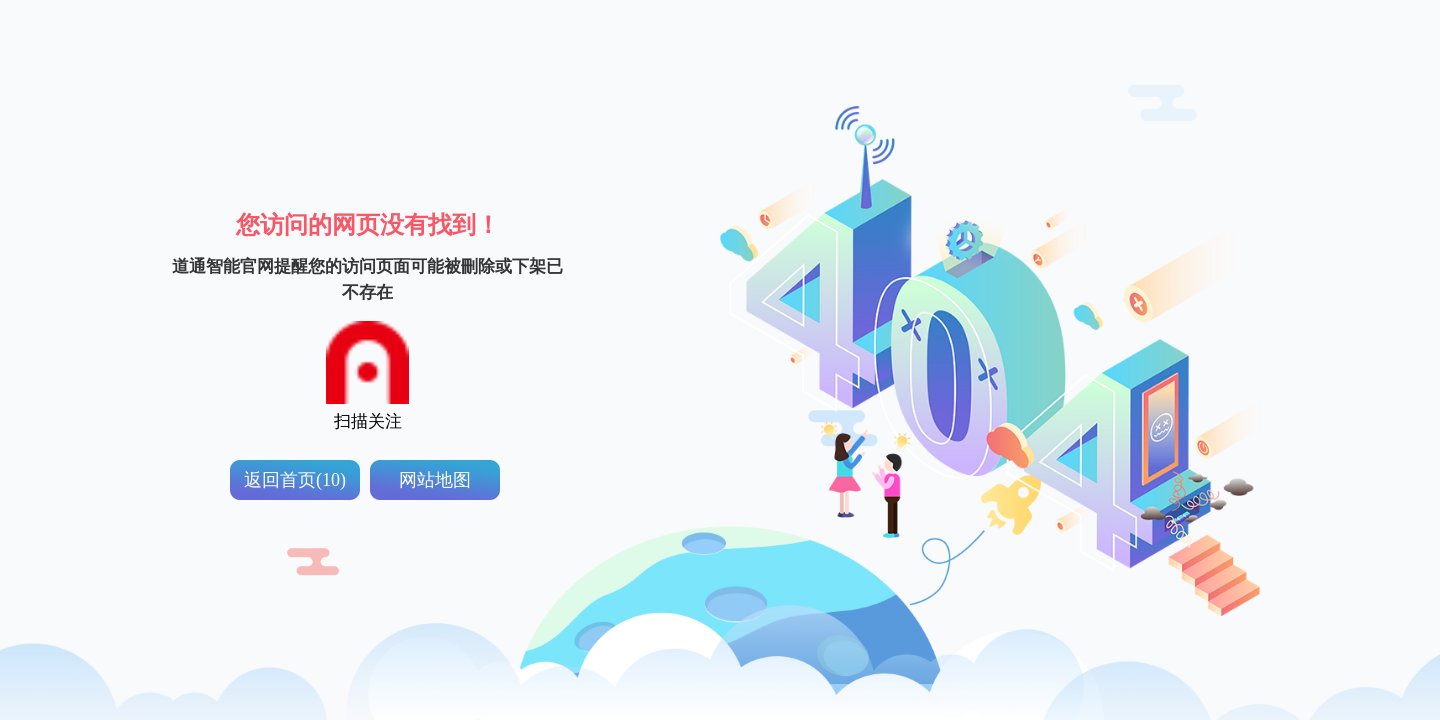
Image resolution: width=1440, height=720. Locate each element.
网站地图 (435, 480)
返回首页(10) (295, 480)
